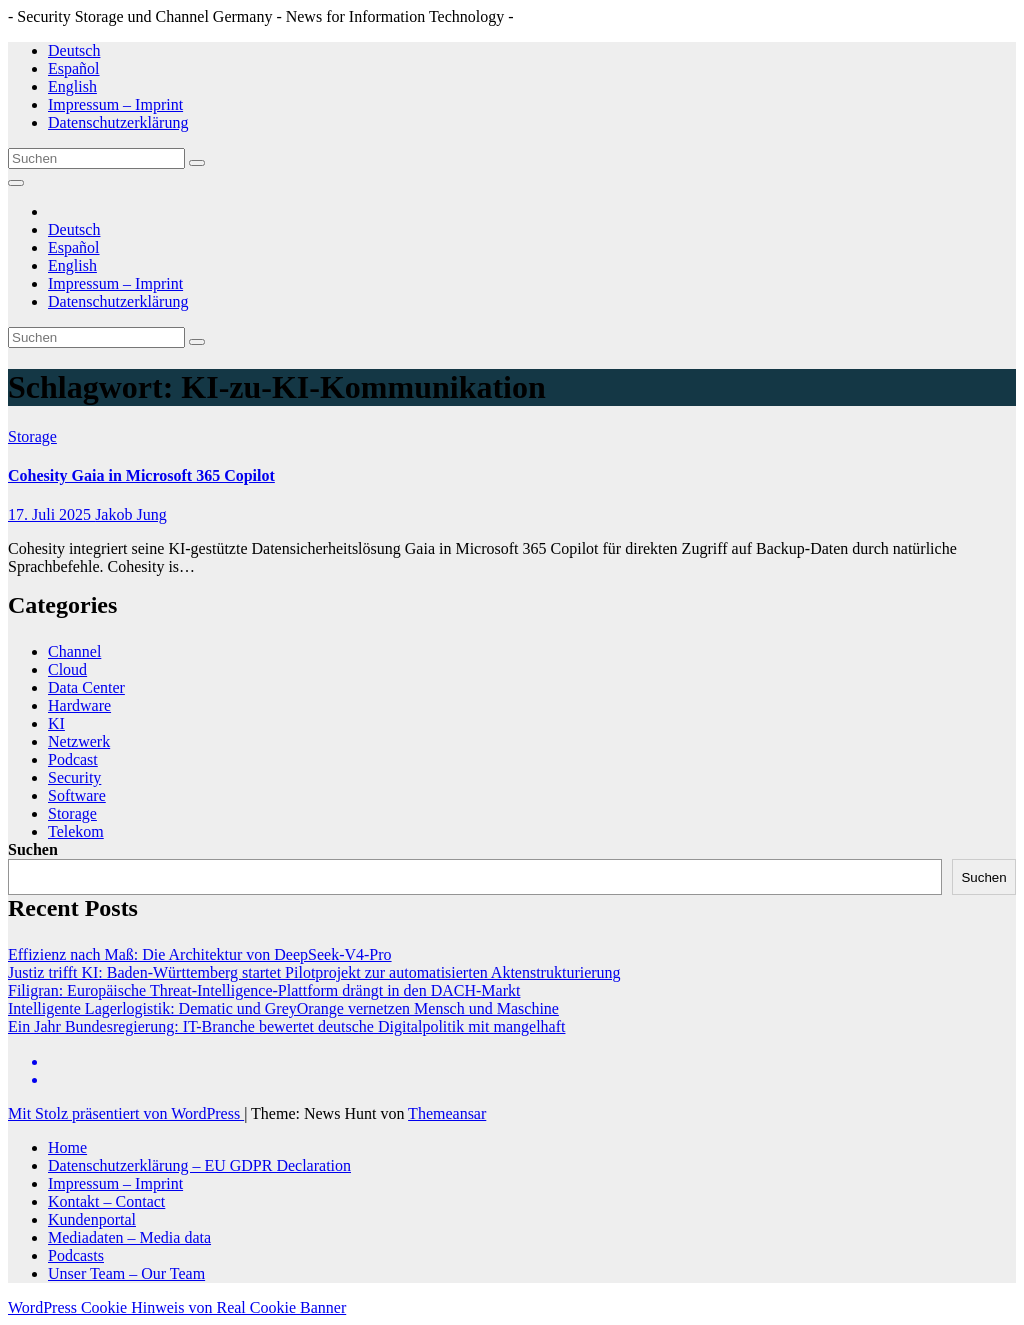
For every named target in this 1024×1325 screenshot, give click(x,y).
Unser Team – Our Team (126, 1273)
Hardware (79, 705)
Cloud (67, 669)
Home (67, 1147)
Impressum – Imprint (115, 104)
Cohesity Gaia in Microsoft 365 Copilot (141, 475)
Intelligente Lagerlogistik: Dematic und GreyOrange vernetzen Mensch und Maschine (283, 1008)
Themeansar (447, 1113)
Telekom (76, 831)
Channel (74, 651)
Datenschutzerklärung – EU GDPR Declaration (199, 1165)
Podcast (73, 759)
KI (56, 723)
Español (74, 68)
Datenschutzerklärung (118, 122)
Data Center (86, 687)
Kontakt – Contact (106, 1201)
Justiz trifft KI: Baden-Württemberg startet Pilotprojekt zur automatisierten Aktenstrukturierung (314, 972)
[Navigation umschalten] (16, 183)
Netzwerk (79, 741)
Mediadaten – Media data (129, 1237)
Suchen (33, 849)
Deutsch (74, 50)
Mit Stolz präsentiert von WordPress (126, 1113)
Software (77, 795)
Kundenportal (92, 1219)
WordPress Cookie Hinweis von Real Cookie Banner (177, 1307)
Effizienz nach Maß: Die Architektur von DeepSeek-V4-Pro (200, 954)
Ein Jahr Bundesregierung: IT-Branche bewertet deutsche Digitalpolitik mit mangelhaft (286, 1026)
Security (74, 777)
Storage (32, 436)
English (72, 86)
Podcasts (76, 1255)
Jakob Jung (131, 514)
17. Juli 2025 (51, 514)
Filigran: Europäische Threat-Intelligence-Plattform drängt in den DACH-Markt (264, 990)
